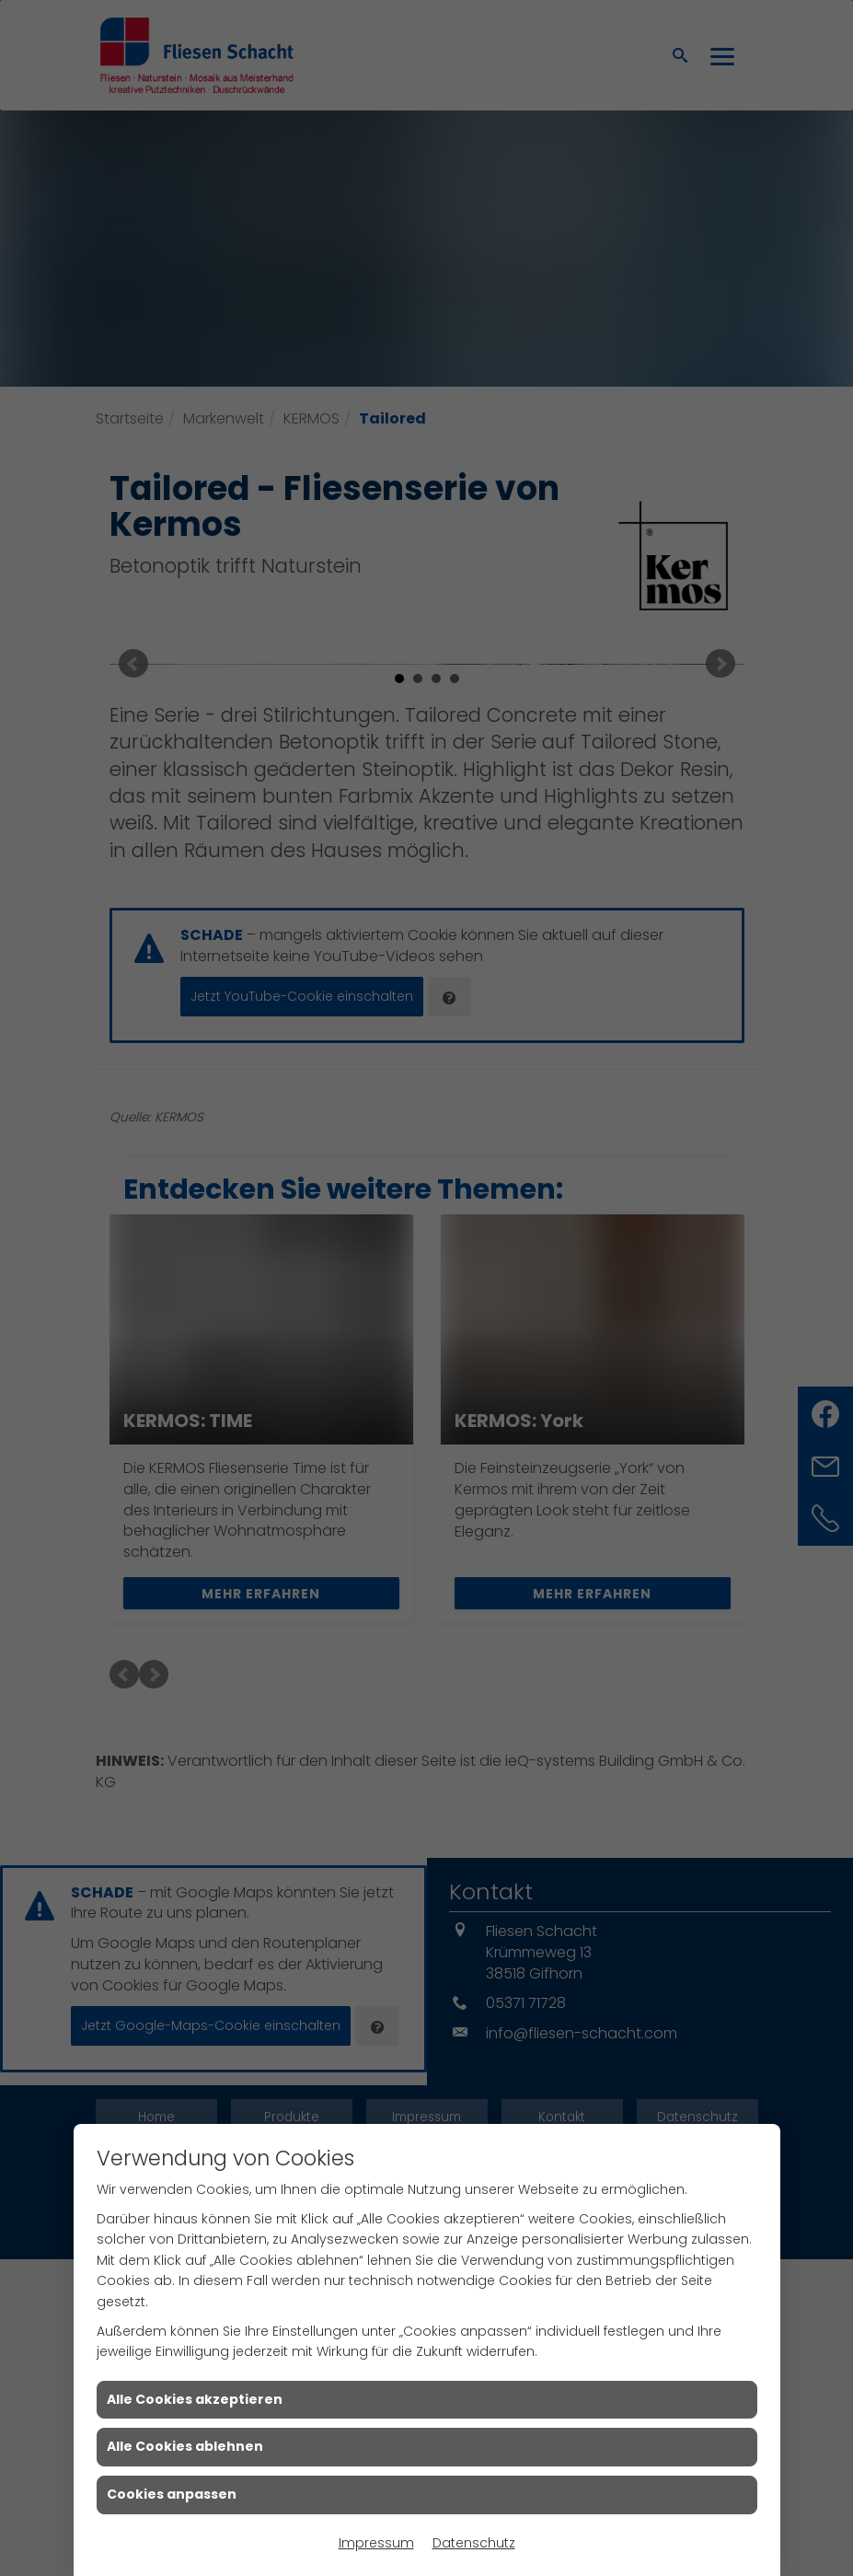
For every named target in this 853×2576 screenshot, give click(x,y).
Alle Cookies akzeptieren (194, 2399)
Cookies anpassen (171, 2494)
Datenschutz (473, 2543)
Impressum (376, 2543)
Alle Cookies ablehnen (185, 2446)
